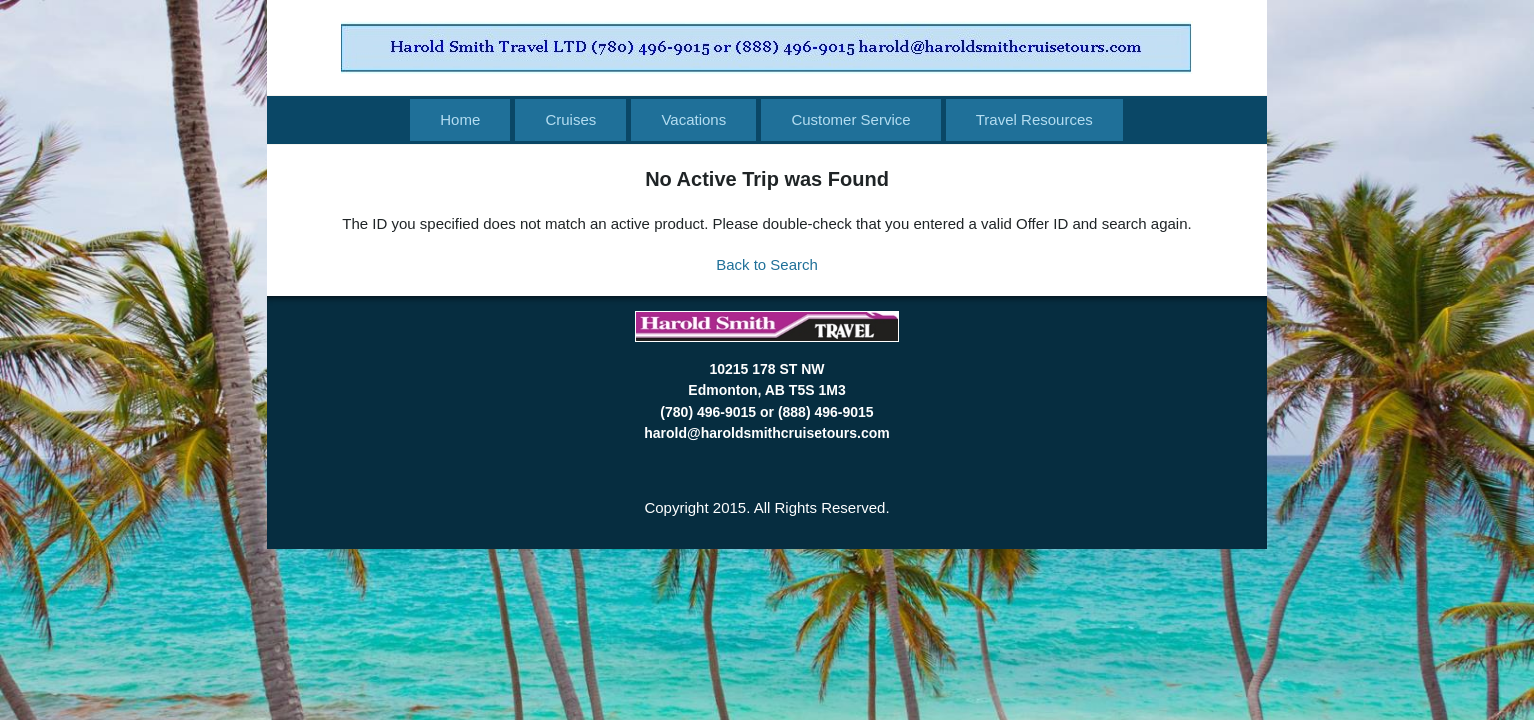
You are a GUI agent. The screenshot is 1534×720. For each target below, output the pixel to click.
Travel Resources (1034, 119)
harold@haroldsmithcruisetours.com (766, 433)
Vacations (693, 119)
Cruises (570, 119)
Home (460, 119)
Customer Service (850, 119)
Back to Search (767, 264)
